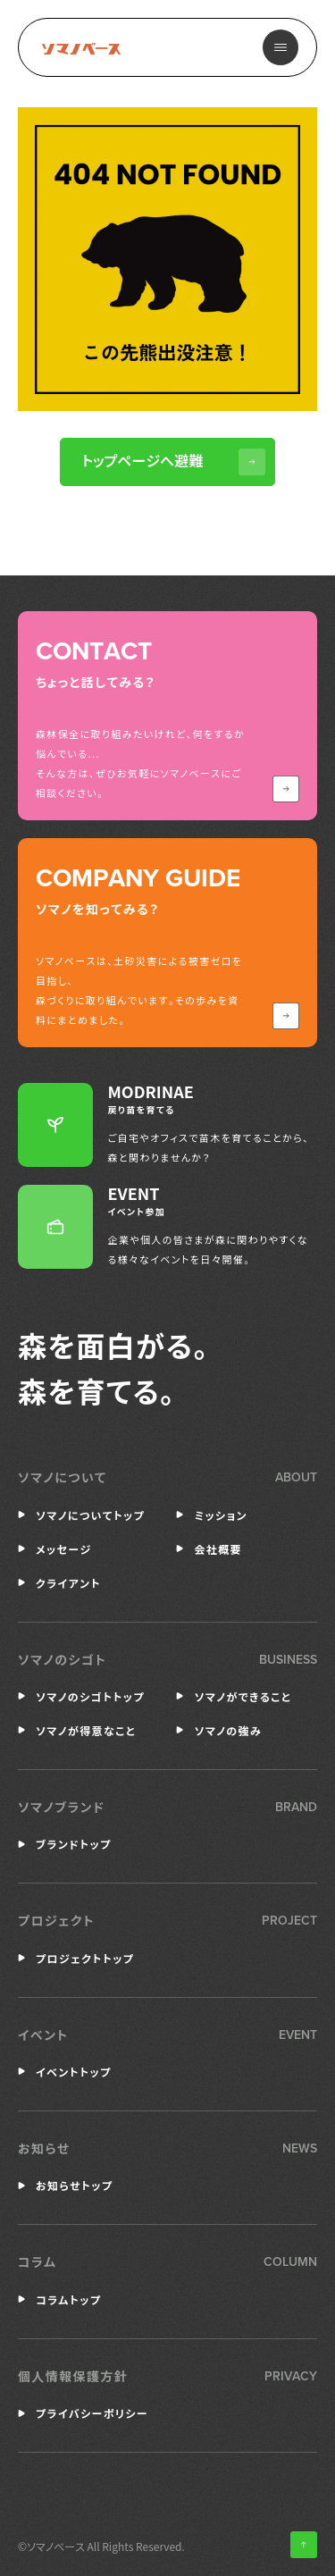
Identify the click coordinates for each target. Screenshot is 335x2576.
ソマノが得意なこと (86, 1730)
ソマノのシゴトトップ (90, 1696)
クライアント (68, 1582)
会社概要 (218, 1549)
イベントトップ (74, 2071)
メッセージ (64, 1549)
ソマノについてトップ (90, 1515)
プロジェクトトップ (85, 1958)
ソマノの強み (228, 1730)
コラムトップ (68, 2299)
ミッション (220, 1515)
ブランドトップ (74, 1843)
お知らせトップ (74, 2185)
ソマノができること (242, 1696)
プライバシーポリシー (92, 2413)
